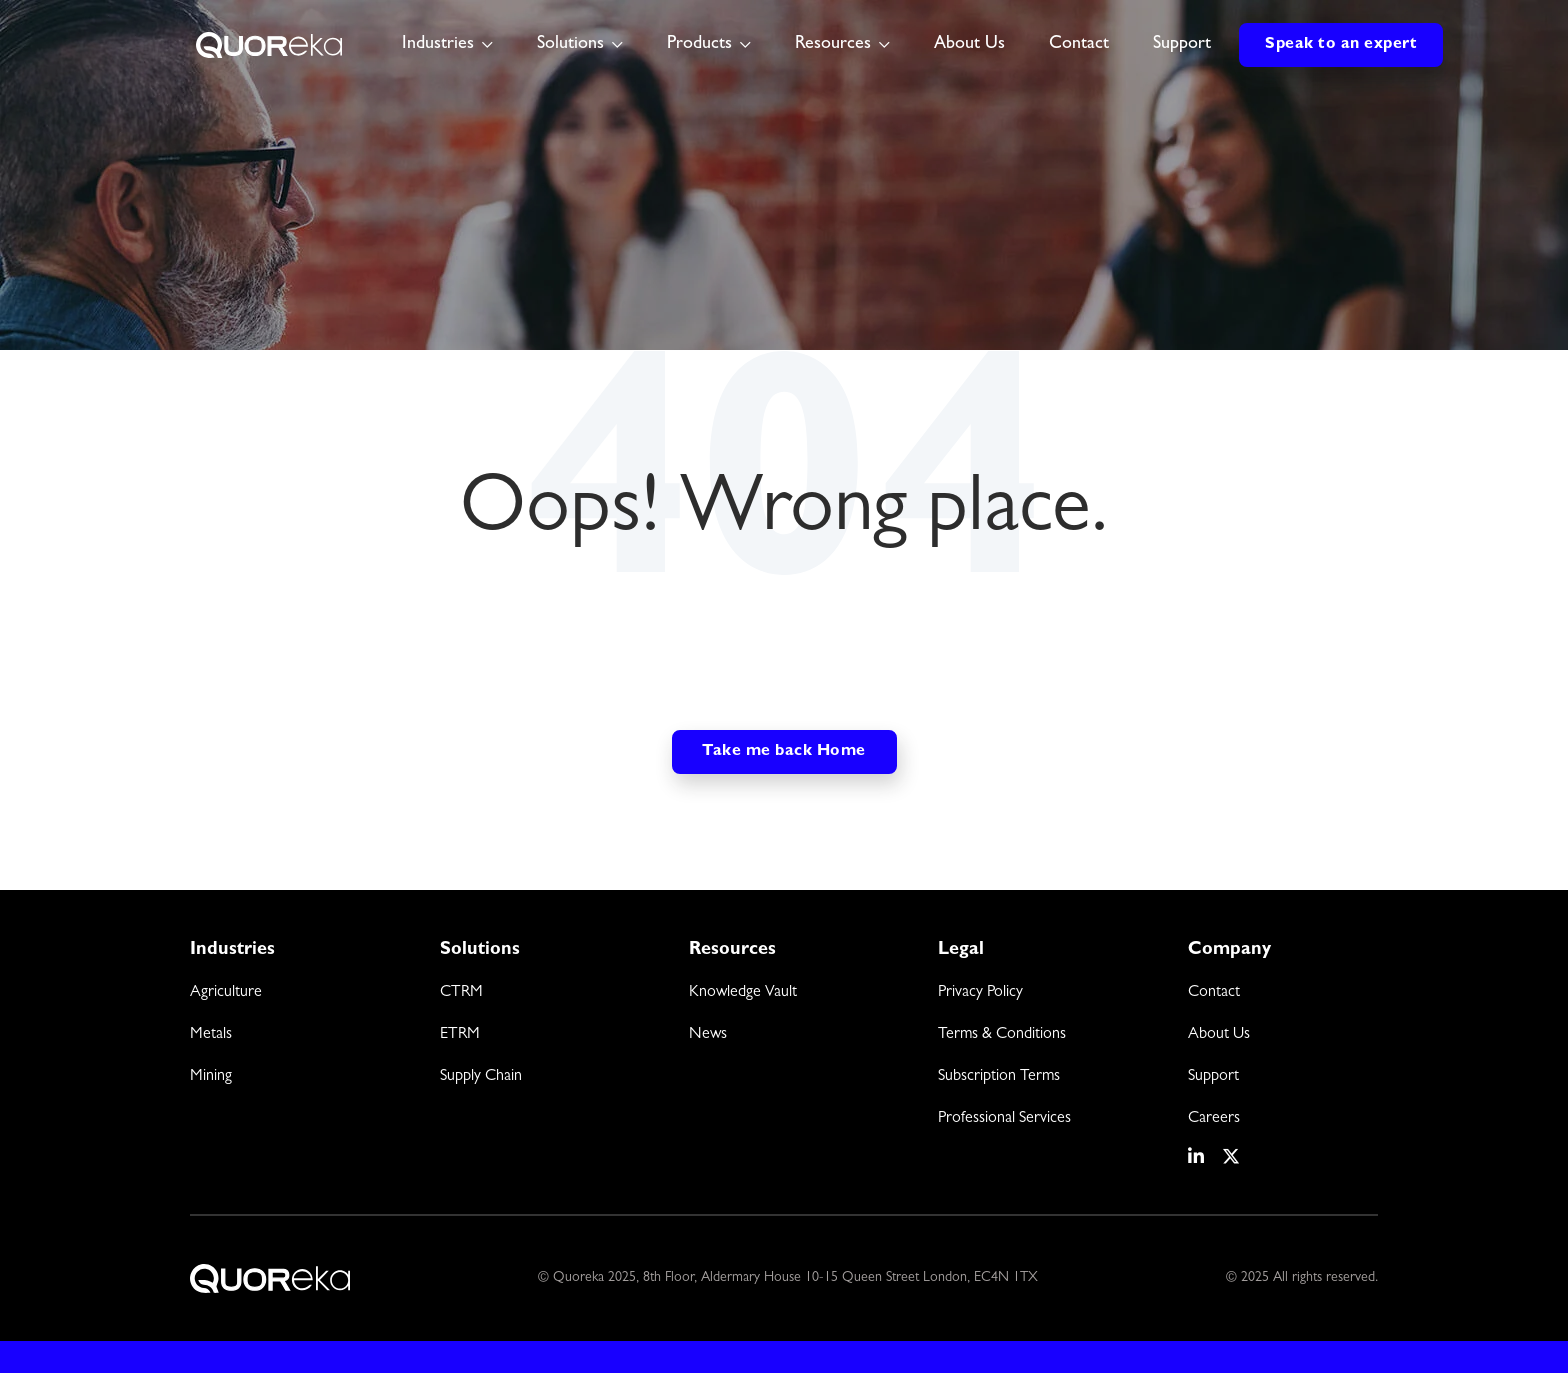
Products (699, 45)
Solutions (570, 45)
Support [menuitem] (1213, 1077)
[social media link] (1197, 1157)
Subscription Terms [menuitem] (999, 1077)
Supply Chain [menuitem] (481, 1077)
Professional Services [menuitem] (1004, 1119)
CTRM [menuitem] (461, 993)
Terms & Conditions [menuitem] (1002, 1035)
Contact (1079, 45)
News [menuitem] (708, 1035)
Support (1182, 45)
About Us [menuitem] (1219, 1035)
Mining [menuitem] (211, 1077)
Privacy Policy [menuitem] (980, 993)
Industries (438, 45)
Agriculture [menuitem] (226, 993)
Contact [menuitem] (1214, 993)
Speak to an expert (1341, 45)
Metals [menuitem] (211, 1035)
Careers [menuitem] (1214, 1119)
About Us (969, 45)
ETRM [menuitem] (460, 1035)
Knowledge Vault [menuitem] (743, 993)
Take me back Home (784, 752)
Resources (833, 45)
